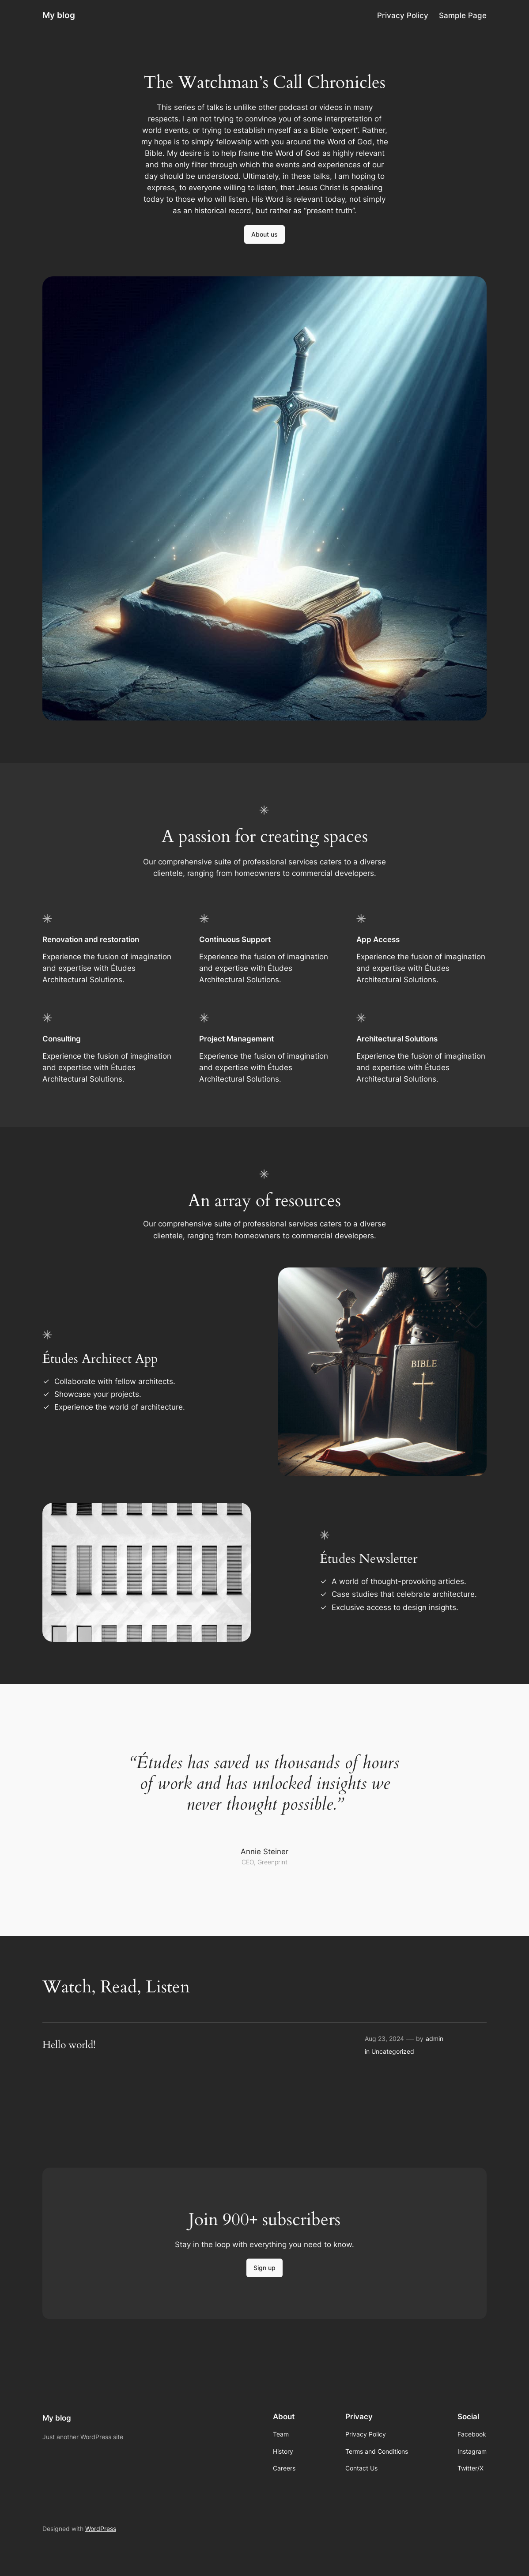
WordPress (100, 2528)
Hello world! (68, 2045)
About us (264, 234)
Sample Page (463, 15)
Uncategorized (392, 2051)
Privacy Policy (402, 15)
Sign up (264, 2267)
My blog (58, 15)
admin (434, 2038)
